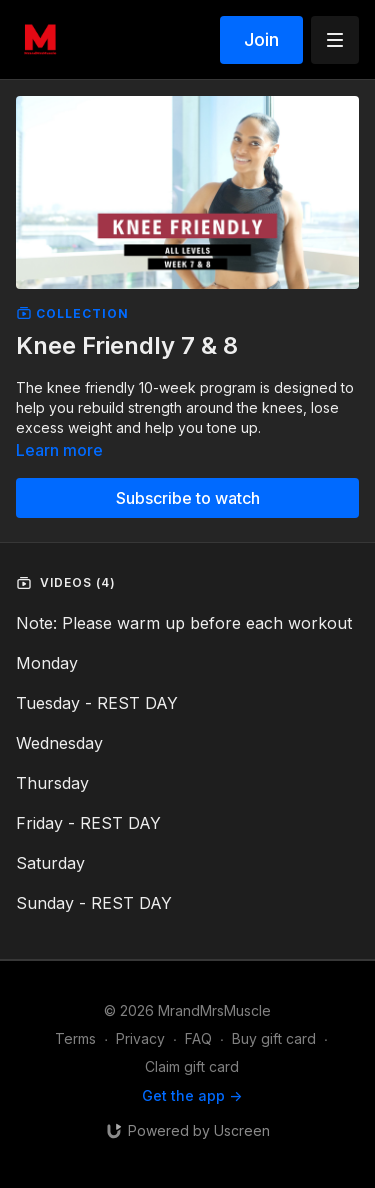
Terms (75, 1038)
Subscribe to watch (188, 498)
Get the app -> (192, 1095)
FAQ (198, 1038)
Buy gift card (274, 1038)
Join (261, 39)
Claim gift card (192, 1066)
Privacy (140, 1038)
